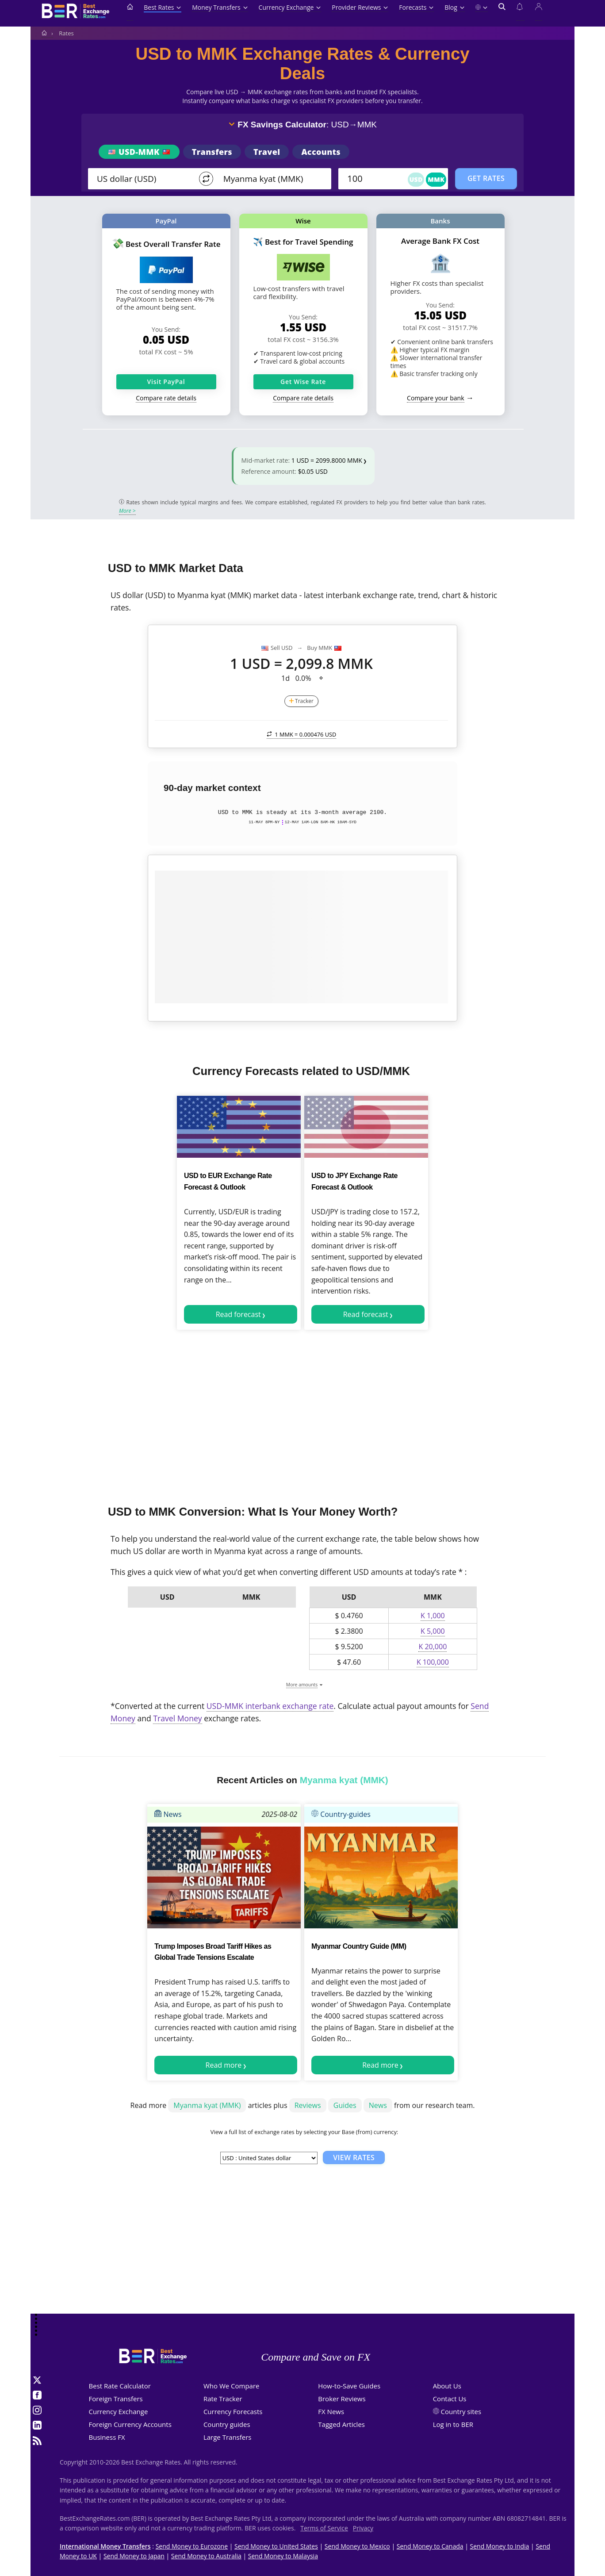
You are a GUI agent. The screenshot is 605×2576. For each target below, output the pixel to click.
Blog (454, 7)
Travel (266, 151)
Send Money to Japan (134, 2556)
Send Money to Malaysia (283, 2556)
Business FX (107, 2437)
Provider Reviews (360, 7)
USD (416, 179)
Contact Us (450, 2398)
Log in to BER (453, 2424)
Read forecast (238, 1314)
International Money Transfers (105, 2546)
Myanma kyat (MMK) (207, 2105)
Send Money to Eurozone (192, 2546)
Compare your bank (435, 398)
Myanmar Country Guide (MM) (358, 1946)
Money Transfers (220, 7)
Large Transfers (227, 2437)
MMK (436, 179)
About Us (447, 2385)
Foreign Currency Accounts (130, 2424)
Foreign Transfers (116, 2398)
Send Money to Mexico (357, 2546)
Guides (344, 2105)
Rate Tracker (222, 2398)
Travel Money (177, 1718)
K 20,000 (432, 1646)
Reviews (308, 2105)
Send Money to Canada (430, 2546)
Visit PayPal (166, 381)
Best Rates (162, 7)
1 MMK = (302, 734)
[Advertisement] (302, 1414)
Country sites (461, 2411)
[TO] (270, 179)
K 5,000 (433, 1631)
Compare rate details (166, 398)
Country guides (226, 2424)
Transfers (212, 151)
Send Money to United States (276, 2546)
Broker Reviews (341, 2398)
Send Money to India (499, 2546)
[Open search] (501, 12)
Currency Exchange (290, 7)
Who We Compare (231, 2385)
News (167, 1814)
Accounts (321, 151)
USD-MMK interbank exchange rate (270, 1706)
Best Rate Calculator (120, 2385)
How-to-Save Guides (349, 2385)
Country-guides (341, 1814)
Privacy (363, 2528)
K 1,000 (433, 1615)
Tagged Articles (341, 2424)
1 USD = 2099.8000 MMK (326, 460)
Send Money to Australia (206, 2556)
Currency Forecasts (233, 2411)
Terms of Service (324, 2528)
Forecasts (416, 7)
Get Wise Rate (303, 381)
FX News (331, 2411)
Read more (224, 2065)
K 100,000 (433, 1662)
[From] (144, 179)
